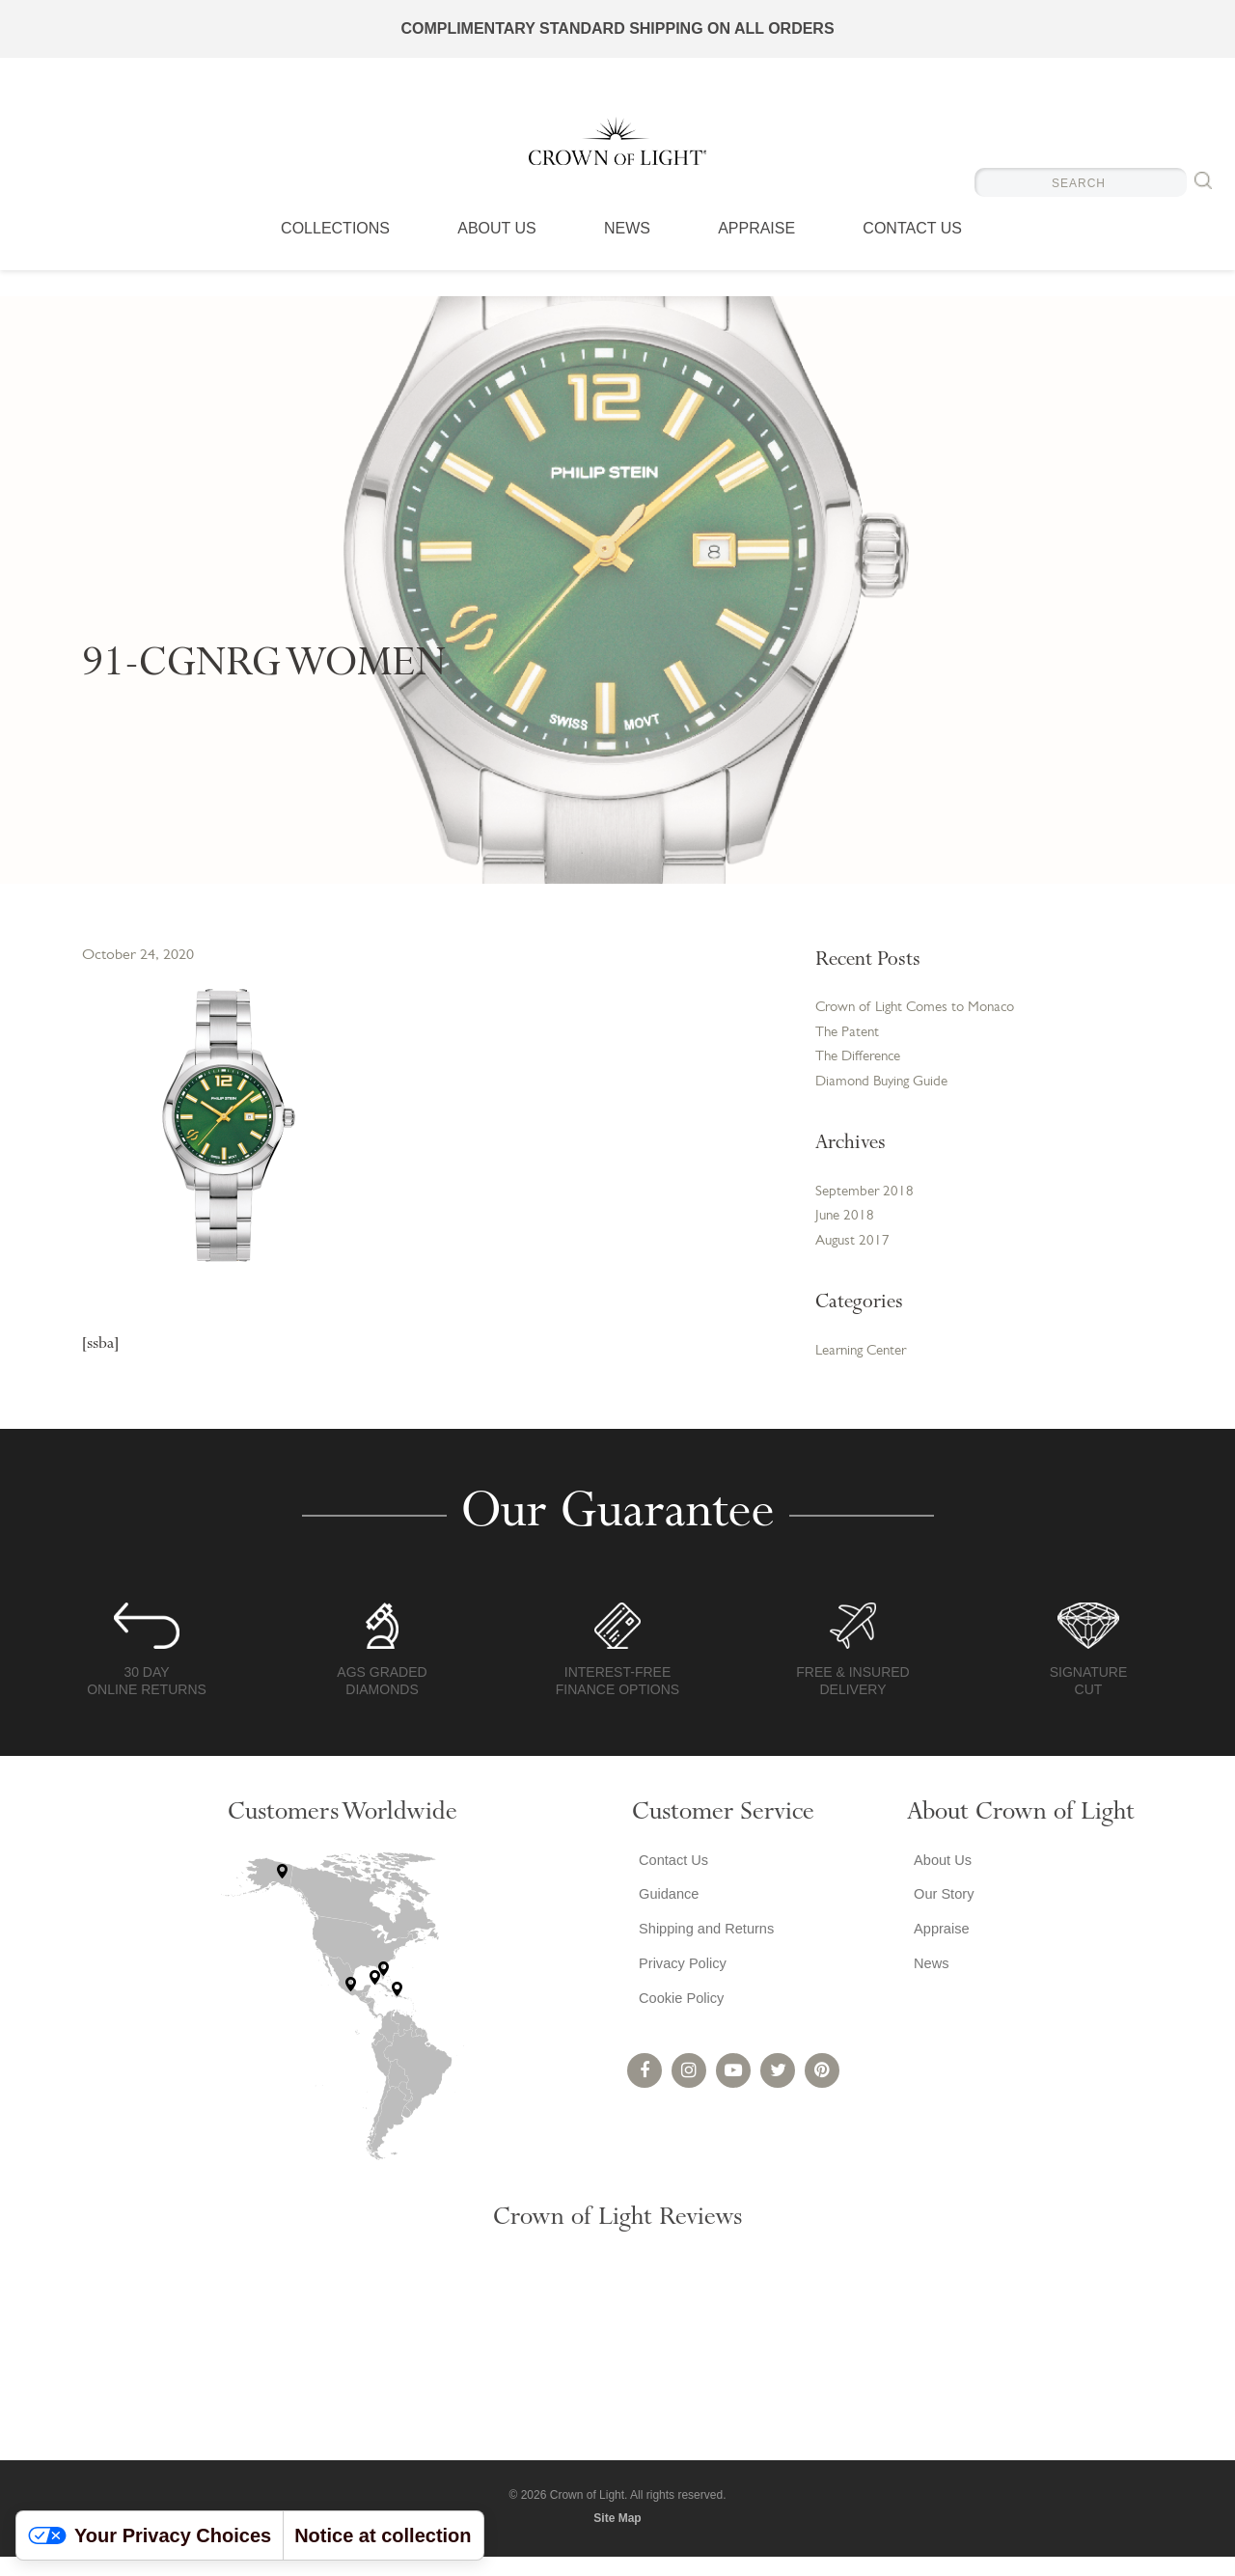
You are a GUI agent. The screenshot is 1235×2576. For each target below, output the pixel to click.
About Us (496, 255)
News (627, 255)
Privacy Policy (680, 1996)
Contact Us (912, 255)
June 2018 (846, 1230)
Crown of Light (617, 154)
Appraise (756, 255)
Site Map (617, 2537)
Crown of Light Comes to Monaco (923, 1009)
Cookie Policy (679, 2035)
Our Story (940, 1919)
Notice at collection (382, 2535)
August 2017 (854, 1257)
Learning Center (866, 1369)
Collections (335, 255)
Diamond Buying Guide (886, 1090)
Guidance (665, 1919)
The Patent (849, 1036)
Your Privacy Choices (149, 2535)
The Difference (862, 1063)
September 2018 (866, 1203)
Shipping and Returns (706, 1958)
